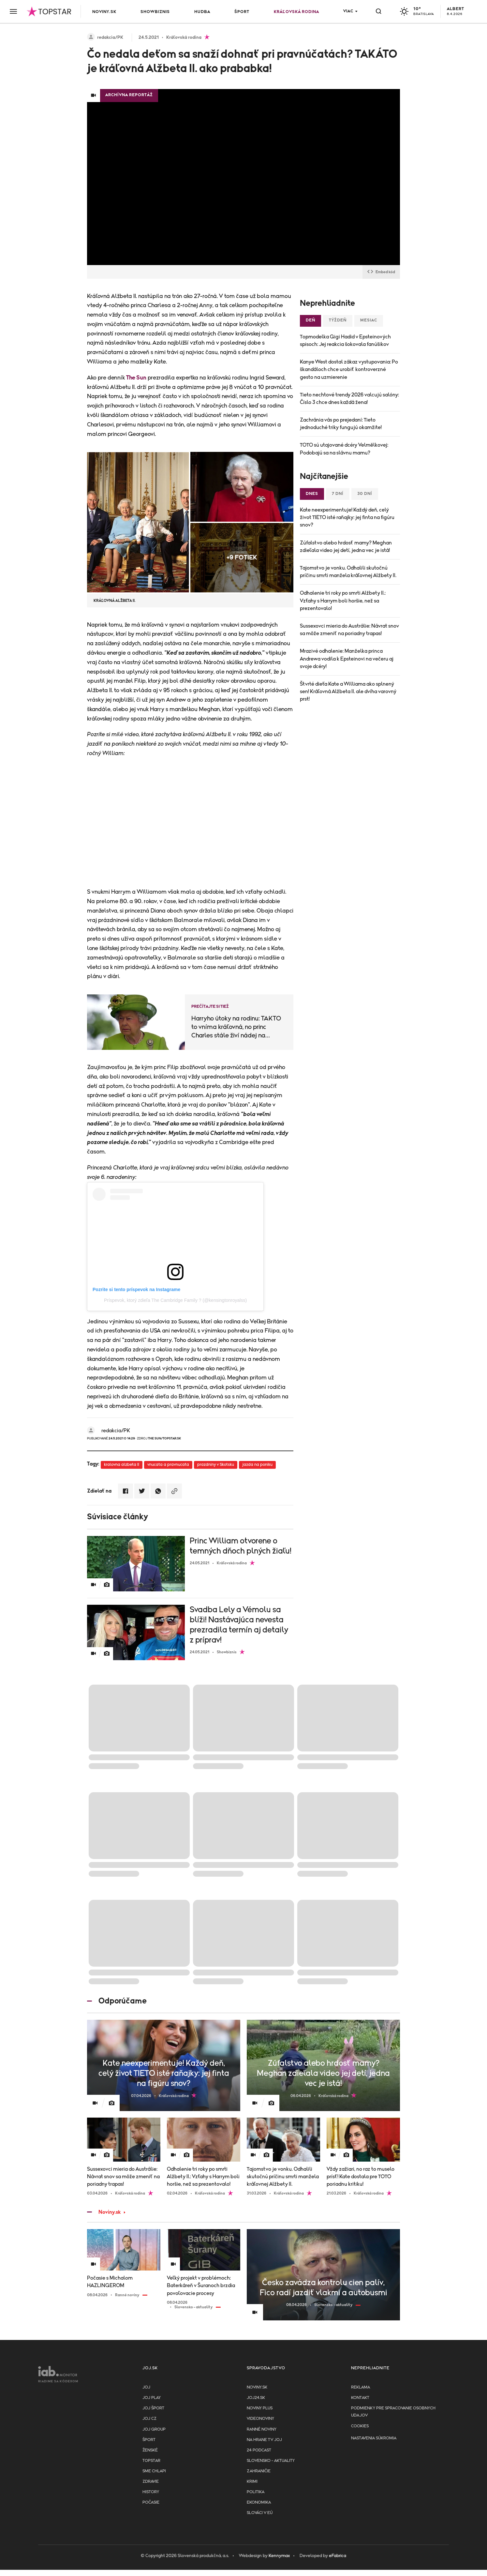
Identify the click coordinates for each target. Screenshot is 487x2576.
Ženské (150, 2450)
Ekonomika (259, 2502)
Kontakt (360, 2398)
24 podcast (259, 2450)
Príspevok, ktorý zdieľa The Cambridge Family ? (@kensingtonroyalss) (175, 1300)
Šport (241, 12)
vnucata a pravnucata (168, 1465)
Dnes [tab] (312, 494)
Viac (348, 11)
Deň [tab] (310, 320)
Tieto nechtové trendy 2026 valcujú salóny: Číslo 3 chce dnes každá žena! (349, 398)
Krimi (252, 2481)
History (150, 2492)
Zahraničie (259, 2471)
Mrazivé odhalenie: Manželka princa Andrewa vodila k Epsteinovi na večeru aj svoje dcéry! (346, 658)
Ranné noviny (261, 2429)
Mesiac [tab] (368, 320)
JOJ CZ (149, 2419)
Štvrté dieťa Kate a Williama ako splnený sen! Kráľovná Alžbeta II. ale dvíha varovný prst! (348, 691)
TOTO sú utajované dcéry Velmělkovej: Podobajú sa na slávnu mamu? (344, 448)
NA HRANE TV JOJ (264, 2440)
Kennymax (279, 2556)
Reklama (360, 2387)
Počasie (150, 2502)
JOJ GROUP (154, 2429)
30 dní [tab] (364, 494)
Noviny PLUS (260, 2408)
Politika (255, 2492)
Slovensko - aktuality (271, 2461)
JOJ (146, 2387)
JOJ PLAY (151, 2398)
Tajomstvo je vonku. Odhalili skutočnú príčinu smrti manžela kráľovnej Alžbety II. (348, 571)
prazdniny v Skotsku (215, 1465)
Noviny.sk (104, 12)
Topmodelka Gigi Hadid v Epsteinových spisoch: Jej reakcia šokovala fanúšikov (345, 340)
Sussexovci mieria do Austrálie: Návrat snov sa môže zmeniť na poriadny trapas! (349, 629)
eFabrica (337, 2556)
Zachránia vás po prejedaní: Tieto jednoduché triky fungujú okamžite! (341, 423)
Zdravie (150, 2481)
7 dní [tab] (338, 494)
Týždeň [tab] (338, 320)
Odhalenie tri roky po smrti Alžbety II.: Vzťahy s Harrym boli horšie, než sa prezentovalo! (343, 600)
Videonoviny (260, 2419)
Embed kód (381, 272)
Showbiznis (155, 12)
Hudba (202, 12)
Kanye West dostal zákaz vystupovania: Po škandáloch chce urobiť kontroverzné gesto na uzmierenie (349, 369)
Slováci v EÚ (260, 2513)
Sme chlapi (154, 2471)
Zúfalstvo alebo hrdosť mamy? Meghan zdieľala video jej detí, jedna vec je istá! (346, 546)
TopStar (151, 2461)
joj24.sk (256, 2398)
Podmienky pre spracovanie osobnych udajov (393, 2412)
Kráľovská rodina (296, 12)
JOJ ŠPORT (153, 2408)
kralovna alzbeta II (121, 1465)
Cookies (360, 2426)
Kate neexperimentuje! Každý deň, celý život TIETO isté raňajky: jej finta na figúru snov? (347, 517)
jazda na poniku (257, 1465)
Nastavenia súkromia (373, 2438)
